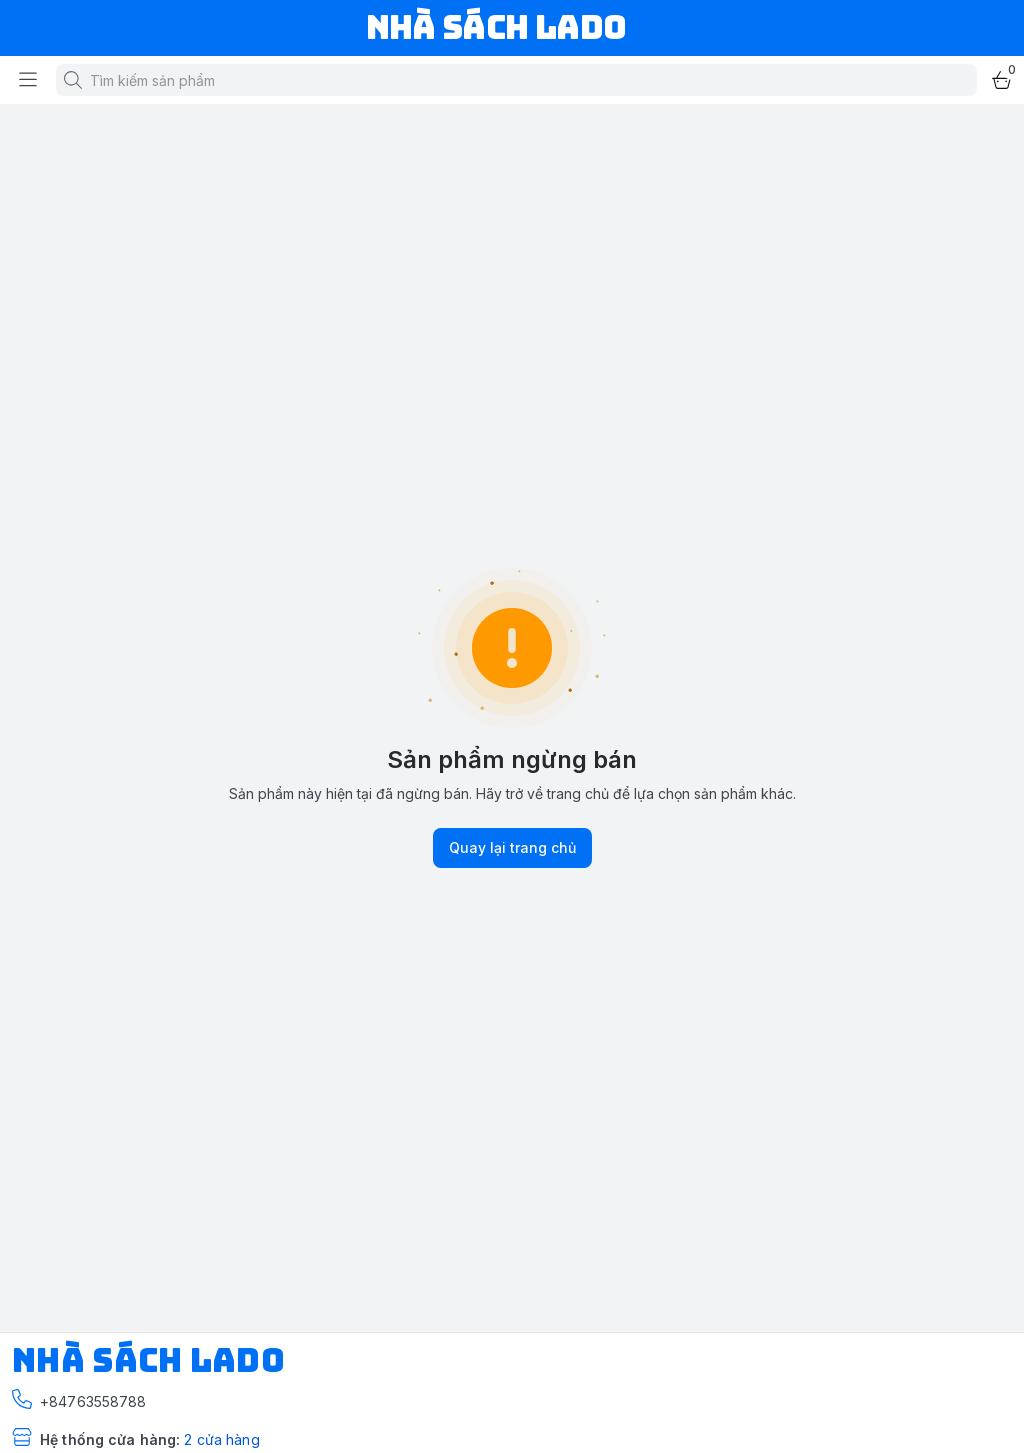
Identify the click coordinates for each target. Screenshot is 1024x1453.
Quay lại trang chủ (512, 848)
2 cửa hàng (221, 1439)
